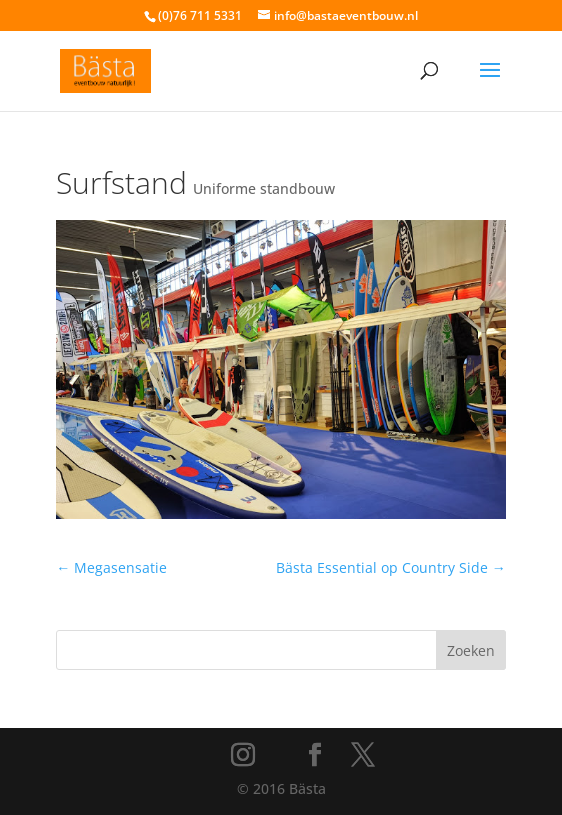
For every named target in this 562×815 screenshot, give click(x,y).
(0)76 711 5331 (200, 15)
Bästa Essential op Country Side (391, 567)
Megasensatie (111, 567)
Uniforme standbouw (264, 188)
